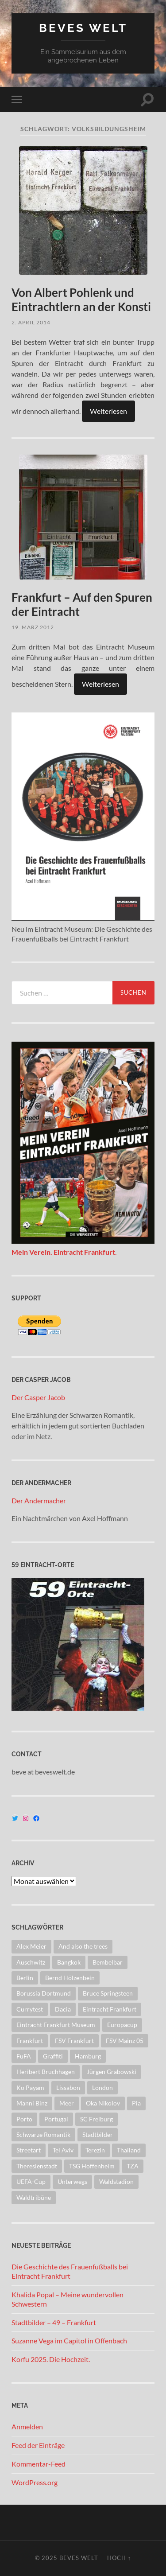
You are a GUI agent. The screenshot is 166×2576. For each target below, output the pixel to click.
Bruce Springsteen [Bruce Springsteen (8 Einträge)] (108, 1993)
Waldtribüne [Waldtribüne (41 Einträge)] (33, 2197)
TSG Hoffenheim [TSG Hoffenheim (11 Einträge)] (92, 2166)
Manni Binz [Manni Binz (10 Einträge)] (31, 2103)
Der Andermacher (39, 1500)
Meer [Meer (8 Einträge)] (66, 2103)
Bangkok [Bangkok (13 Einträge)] (69, 1962)
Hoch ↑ (119, 2557)
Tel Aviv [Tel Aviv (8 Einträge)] (63, 2150)
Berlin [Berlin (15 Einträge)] (24, 1977)
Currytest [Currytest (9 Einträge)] (29, 2009)
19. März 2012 (33, 627)
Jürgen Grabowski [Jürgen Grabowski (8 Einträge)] (111, 2071)
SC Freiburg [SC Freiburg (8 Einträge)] (96, 2119)
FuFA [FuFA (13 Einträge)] (23, 2056)
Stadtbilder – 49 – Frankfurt (54, 2322)
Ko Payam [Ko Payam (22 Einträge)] (30, 2087)
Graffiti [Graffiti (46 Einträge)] (53, 2056)
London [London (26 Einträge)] (102, 2087)
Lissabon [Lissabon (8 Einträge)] (68, 2087)
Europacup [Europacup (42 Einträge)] (122, 2024)
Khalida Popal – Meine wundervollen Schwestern (68, 2299)
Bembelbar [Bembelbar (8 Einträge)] (108, 1962)
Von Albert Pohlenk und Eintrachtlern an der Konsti (81, 299)
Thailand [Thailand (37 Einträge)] (129, 2150)
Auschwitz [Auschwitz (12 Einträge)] (30, 1962)
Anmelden (27, 2426)
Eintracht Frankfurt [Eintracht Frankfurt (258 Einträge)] (109, 2009)
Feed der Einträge (38, 2445)
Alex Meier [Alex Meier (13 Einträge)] (31, 1946)
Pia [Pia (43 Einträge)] (136, 2103)
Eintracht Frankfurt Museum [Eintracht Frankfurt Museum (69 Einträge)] (55, 2024)
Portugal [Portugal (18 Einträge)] (56, 2119)
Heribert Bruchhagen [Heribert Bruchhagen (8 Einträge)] (45, 2071)
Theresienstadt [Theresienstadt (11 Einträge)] (36, 2166)
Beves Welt (83, 28)
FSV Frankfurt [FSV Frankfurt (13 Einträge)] (74, 2040)
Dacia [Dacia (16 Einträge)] (63, 2009)
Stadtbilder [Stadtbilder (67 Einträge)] (97, 2134)
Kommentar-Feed (39, 2463)
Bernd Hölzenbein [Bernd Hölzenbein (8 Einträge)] (70, 1977)
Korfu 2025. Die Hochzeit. (51, 2359)
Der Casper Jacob (38, 1397)
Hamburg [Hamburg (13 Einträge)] (88, 2056)
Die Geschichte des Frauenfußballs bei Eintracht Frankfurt (70, 2271)
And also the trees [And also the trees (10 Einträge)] (83, 1946)
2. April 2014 (31, 322)
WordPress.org (35, 2482)
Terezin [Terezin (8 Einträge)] (95, 2150)
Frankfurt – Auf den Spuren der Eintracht (82, 604)
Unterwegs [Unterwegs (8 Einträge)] (72, 2181)
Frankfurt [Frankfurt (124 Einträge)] (29, 2040)
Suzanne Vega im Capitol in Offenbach (69, 2340)
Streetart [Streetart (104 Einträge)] (28, 2150)
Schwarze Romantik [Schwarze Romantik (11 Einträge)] (43, 2134)
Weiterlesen (108, 411)
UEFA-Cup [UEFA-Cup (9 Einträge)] (31, 2181)
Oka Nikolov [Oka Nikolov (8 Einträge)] (103, 2103)
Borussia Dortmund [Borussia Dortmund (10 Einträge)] (43, 1993)
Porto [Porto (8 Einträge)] (24, 2119)
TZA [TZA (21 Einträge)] (133, 2166)
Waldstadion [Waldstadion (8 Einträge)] (116, 2181)
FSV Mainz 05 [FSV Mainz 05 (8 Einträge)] (124, 2040)
